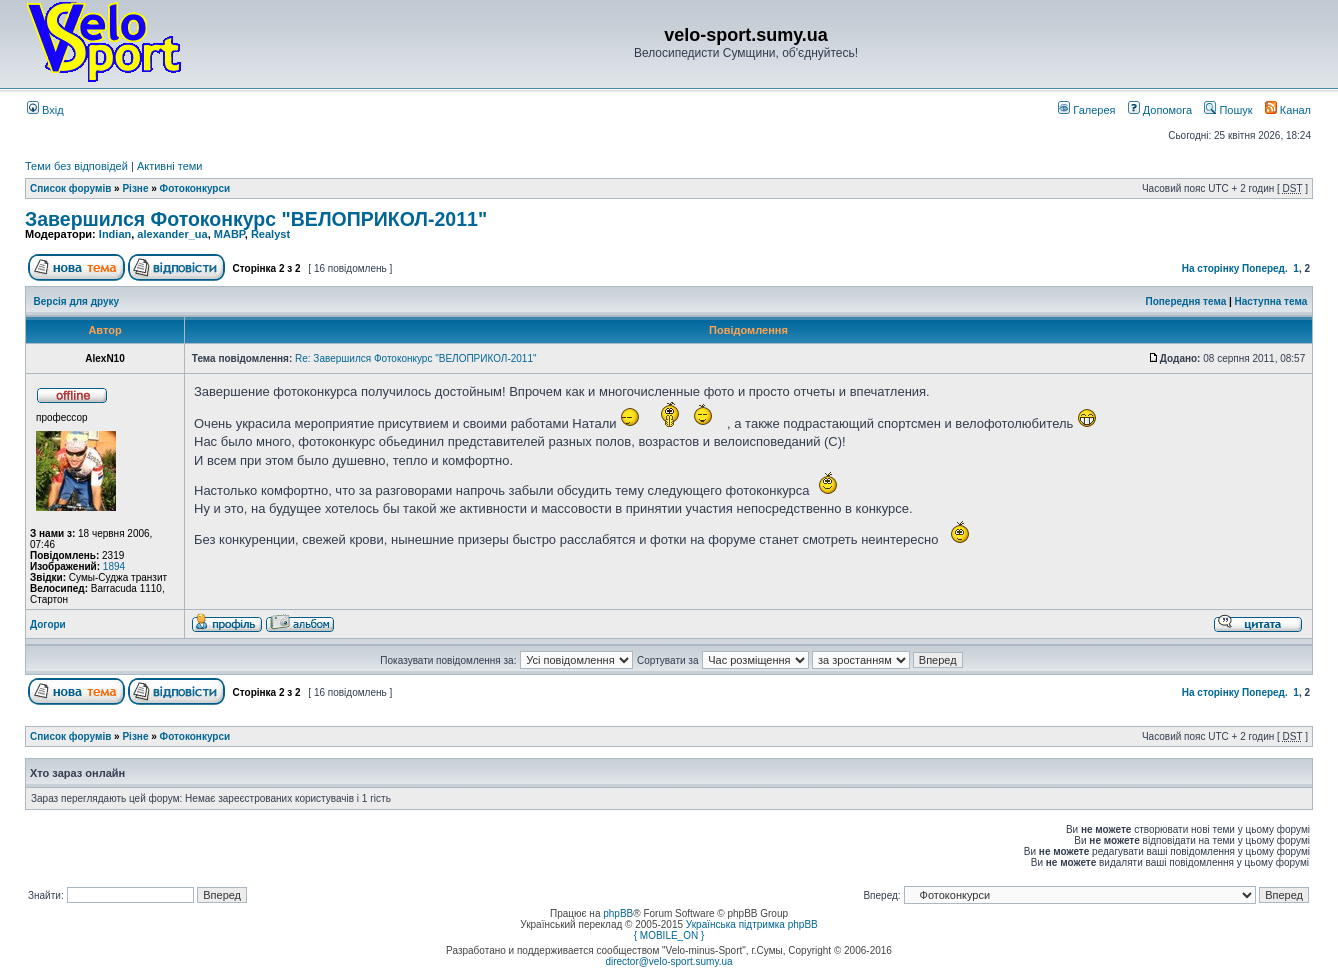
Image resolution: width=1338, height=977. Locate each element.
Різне (135, 188)
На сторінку (1211, 268)
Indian (115, 234)
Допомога (1160, 110)
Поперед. (1265, 268)
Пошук (1228, 110)
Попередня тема (1185, 301)
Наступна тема (1271, 301)
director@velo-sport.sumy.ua (668, 961)
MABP (229, 234)
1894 (114, 566)
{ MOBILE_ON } (669, 935)
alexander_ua (172, 234)
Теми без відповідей (76, 166)
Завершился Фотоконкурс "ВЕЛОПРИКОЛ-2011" (256, 219)
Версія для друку (77, 301)
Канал (1288, 110)
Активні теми (170, 166)
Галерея (1086, 110)
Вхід (45, 110)
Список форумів (70, 188)
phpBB (618, 913)
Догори (48, 624)
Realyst (270, 234)
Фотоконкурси (195, 188)
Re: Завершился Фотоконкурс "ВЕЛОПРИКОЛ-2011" (416, 358)
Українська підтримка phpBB (752, 924)
